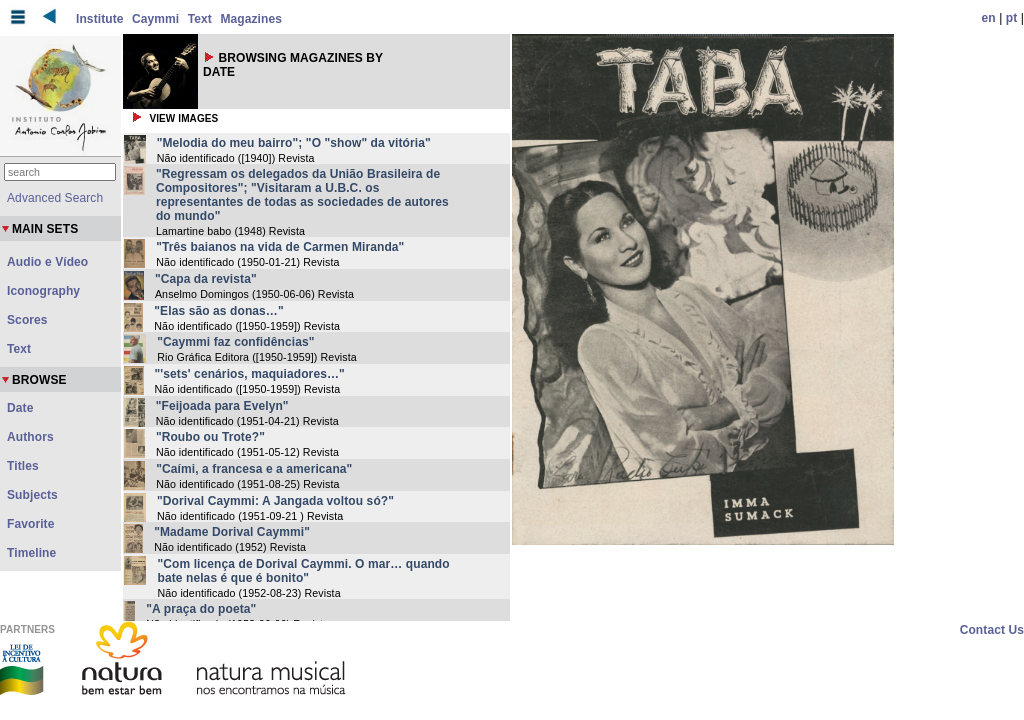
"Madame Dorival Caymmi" (232, 532)
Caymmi (155, 19)
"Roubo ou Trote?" (210, 437)
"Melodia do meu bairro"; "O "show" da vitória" (294, 143)
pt (1012, 18)
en (989, 18)
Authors (30, 437)
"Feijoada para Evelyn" (222, 406)
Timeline (31, 553)
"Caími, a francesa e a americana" (254, 469)
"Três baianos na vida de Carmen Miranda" (280, 247)
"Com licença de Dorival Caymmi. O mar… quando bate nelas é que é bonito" (303, 571)
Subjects (32, 495)
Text (200, 19)
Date (20, 408)
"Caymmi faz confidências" (235, 342)
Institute (100, 19)
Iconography (43, 291)
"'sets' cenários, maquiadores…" (250, 374)
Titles (23, 466)
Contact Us (992, 630)
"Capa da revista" (206, 279)
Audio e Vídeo (47, 262)
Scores (27, 320)
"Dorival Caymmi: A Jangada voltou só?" (275, 501)
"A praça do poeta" (201, 609)
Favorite (30, 524)
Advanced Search (55, 198)
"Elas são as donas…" (218, 311)
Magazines (251, 19)
